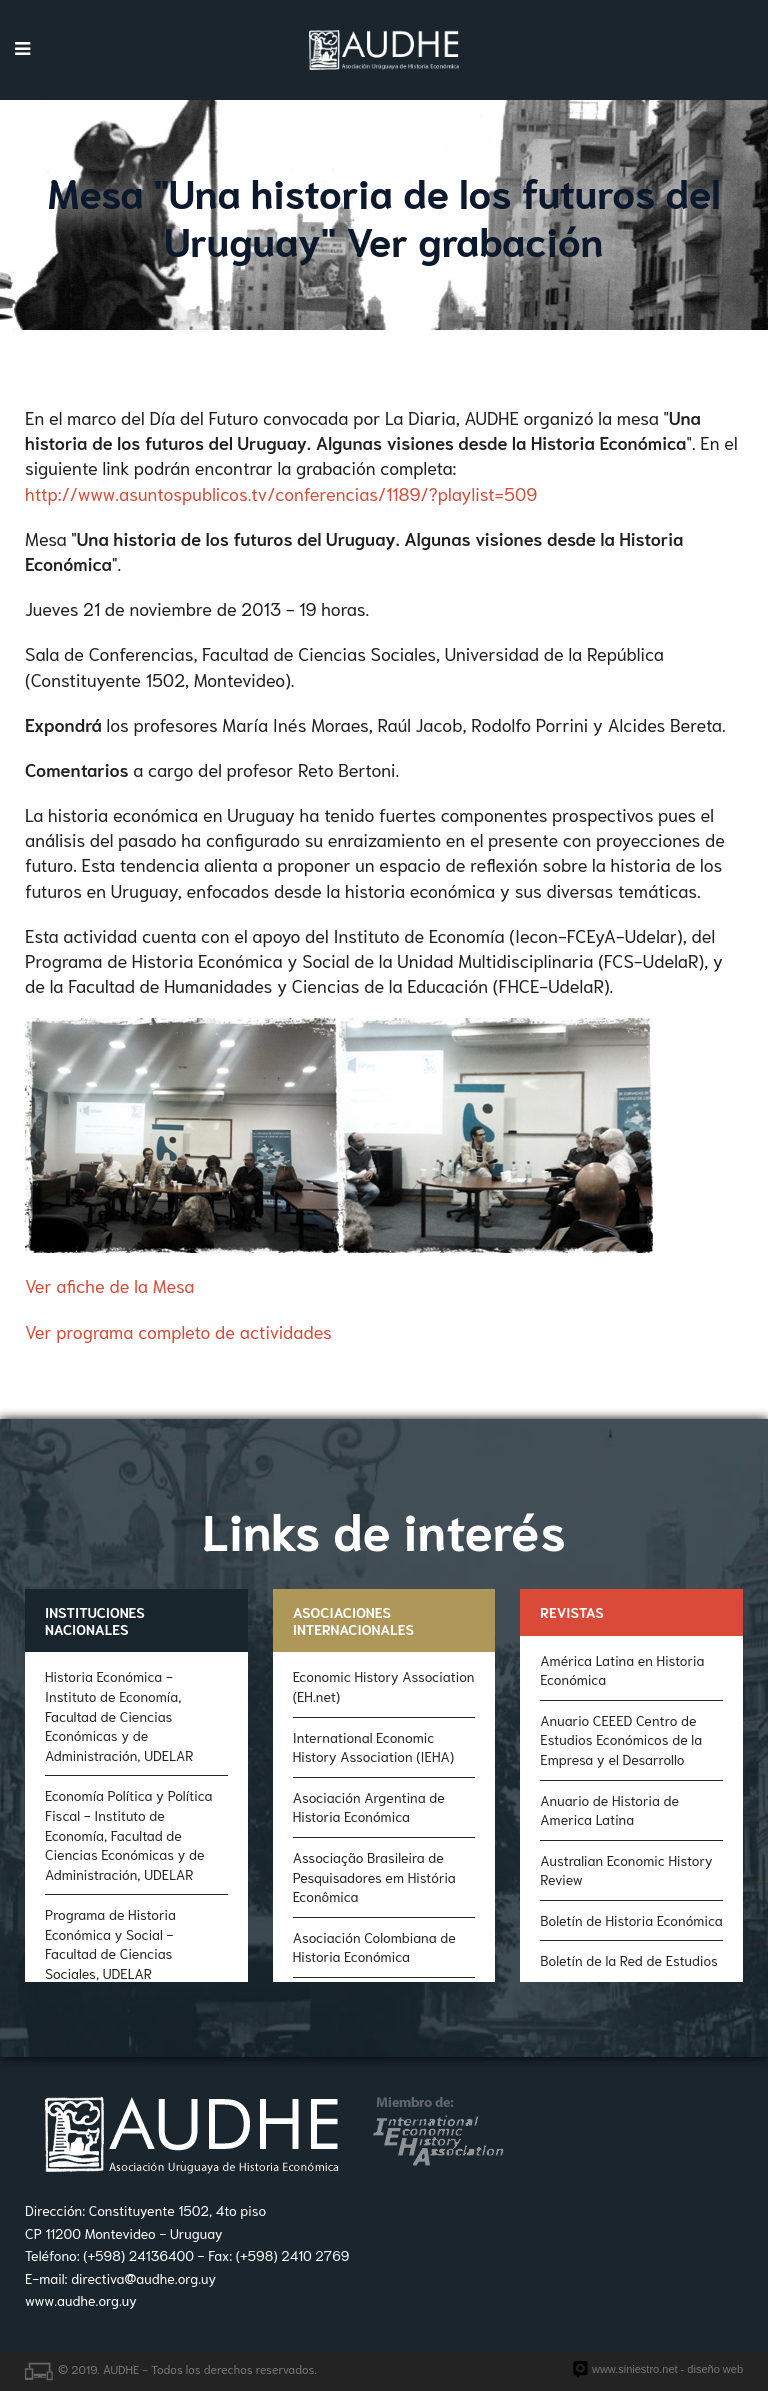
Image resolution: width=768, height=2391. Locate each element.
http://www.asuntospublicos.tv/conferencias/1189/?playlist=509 (281, 493)
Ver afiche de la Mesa (109, 1285)
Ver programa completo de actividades (178, 1331)
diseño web (715, 2369)
